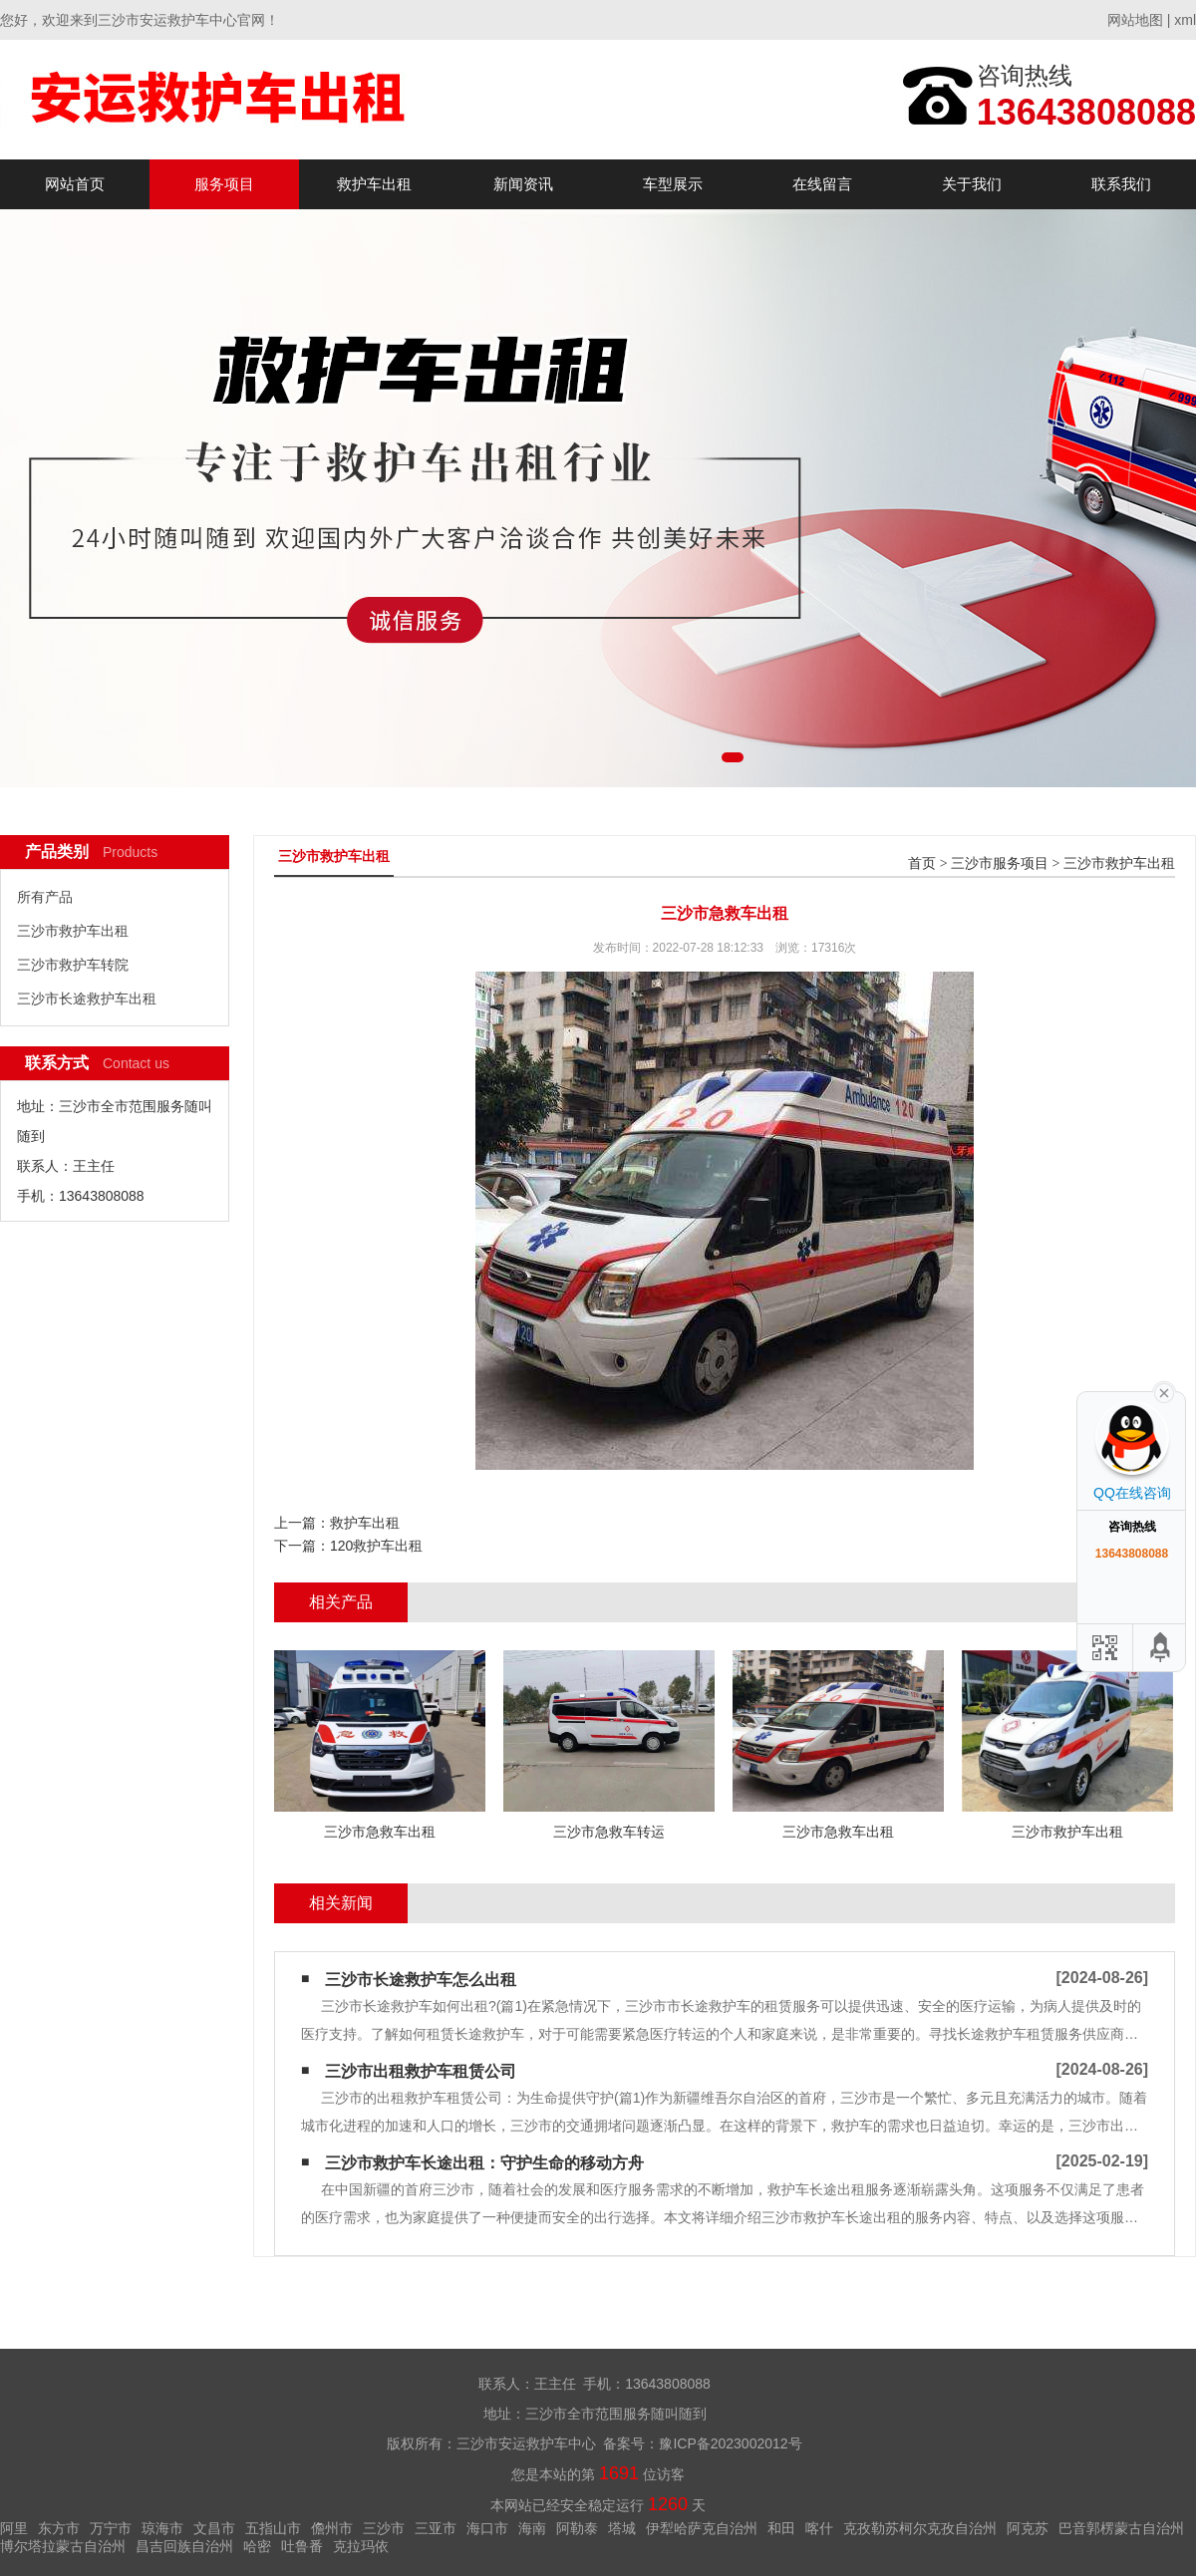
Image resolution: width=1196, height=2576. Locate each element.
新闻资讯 (523, 183)
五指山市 (273, 2528)
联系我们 (1121, 183)
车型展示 (673, 183)
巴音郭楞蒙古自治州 (1121, 2528)
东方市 (59, 2528)
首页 (922, 863)
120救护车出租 (376, 1546)
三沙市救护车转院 (73, 965)
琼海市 (162, 2528)
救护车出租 (374, 183)
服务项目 (224, 183)
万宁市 (111, 2528)
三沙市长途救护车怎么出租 (420, 1979)
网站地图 (1135, 20)
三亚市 (435, 2528)
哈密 (257, 2546)
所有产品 (45, 897)
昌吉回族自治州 (184, 2546)
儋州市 (332, 2528)
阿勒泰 (577, 2528)
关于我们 (972, 183)
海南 (532, 2528)
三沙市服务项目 (999, 863)
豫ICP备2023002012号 (730, 2443)
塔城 (622, 2528)
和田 (781, 2528)
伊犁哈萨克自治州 (701, 2528)
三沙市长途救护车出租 (86, 998)
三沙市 (384, 2528)
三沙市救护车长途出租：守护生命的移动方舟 (484, 2162)
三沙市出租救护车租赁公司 (420, 2071)
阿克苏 (1027, 2528)
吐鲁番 (302, 2546)
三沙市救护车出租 (73, 931)
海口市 (487, 2528)
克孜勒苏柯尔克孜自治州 (920, 2528)
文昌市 (214, 2528)
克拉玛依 (361, 2546)
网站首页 (75, 183)
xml (1185, 20)
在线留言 (822, 183)
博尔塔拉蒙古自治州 (63, 2546)
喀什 (819, 2528)
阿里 (14, 2528)
